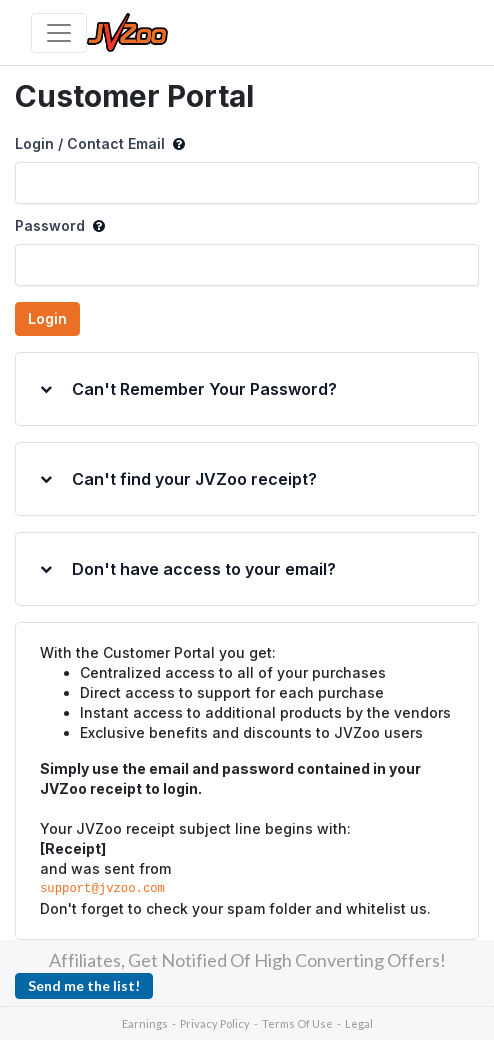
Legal (359, 1023)
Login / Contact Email (100, 144)
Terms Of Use (297, 1023)
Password (60, 226)
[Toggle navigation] (59, 33)
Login (47, 318)
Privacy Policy (215, 1023)
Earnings (145, 1023)
